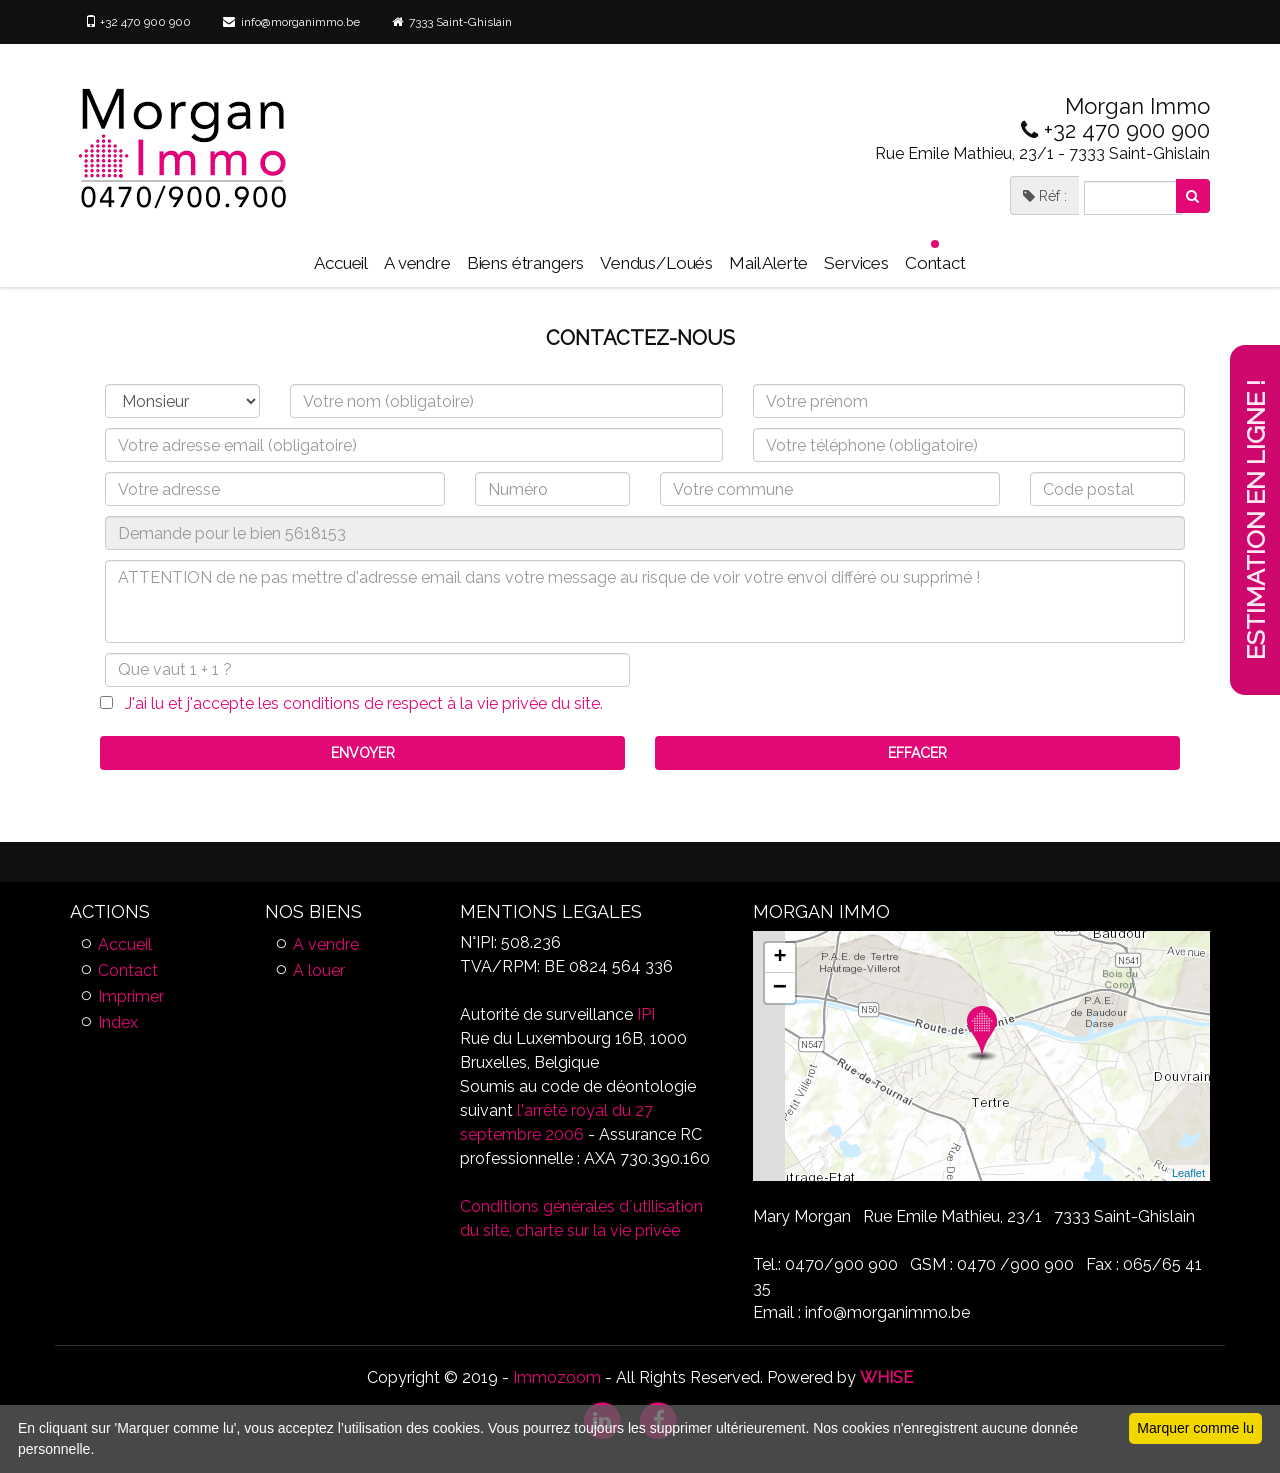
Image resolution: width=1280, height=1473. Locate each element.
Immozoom (557, 1377)
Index (118, 1022)
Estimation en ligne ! (1256, 520)
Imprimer (131, 996)
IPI (646, 1014)
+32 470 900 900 (138, 22)
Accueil (341, 263)
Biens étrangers (525, 263)
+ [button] (779, 958)
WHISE (886, 1377)
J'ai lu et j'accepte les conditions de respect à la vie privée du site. (358, 703)
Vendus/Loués (656, 263)
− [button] (780, 988)
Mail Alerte (768, 263)
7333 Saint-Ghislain (452, 22)
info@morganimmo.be (291, 22)
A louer (319, 970)
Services (856, 263)
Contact (935, 256)
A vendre (417, 263)
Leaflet (1188, 1173)
